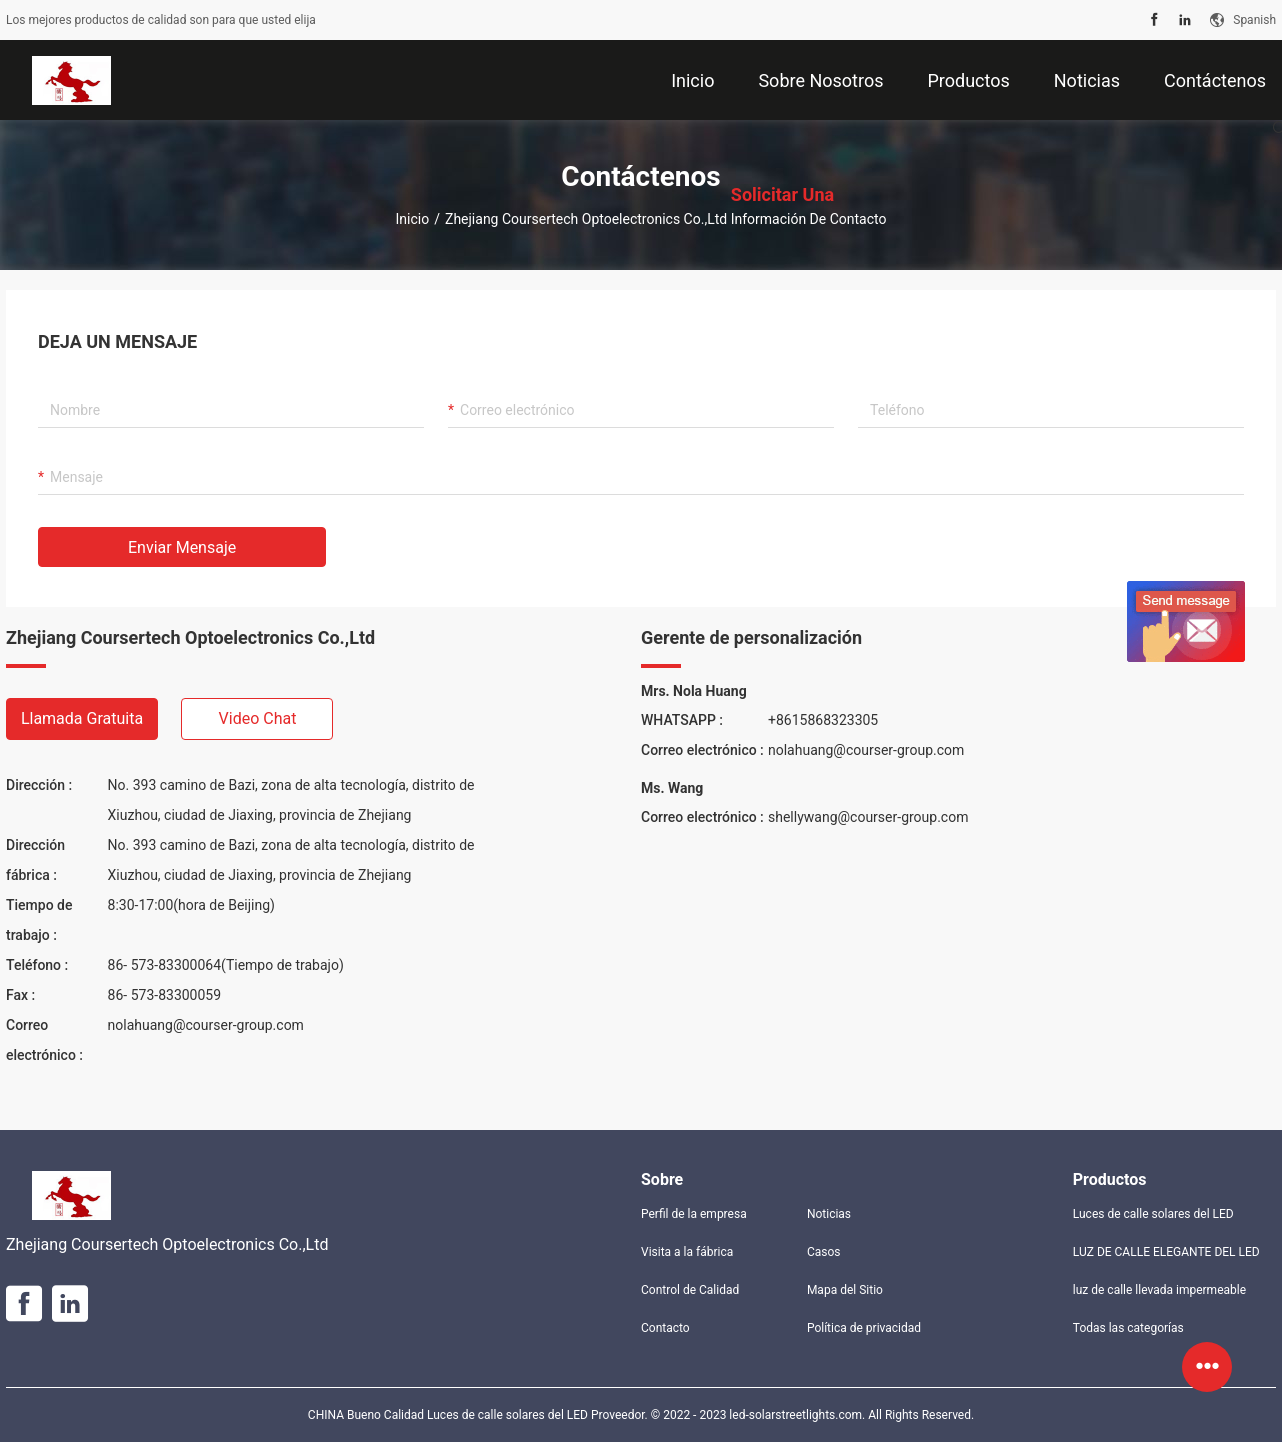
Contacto (665, 1328)
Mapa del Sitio (845, 1290)
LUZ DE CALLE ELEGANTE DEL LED (1166, 1252)
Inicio (413, 219)
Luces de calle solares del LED (1153, 1214)
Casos (824, 1252)
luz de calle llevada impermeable (1159, 1290)
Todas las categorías (1128, 1328)
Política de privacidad (864, 1328)
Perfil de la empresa (694, 1214)
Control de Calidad (690, 1290)
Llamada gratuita (82, 718)
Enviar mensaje (182, 547)
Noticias (829, 1214)
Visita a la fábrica (687, 1252)
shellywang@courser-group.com (868, 817)
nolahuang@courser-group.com (206, 1025)
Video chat (258, 718)
